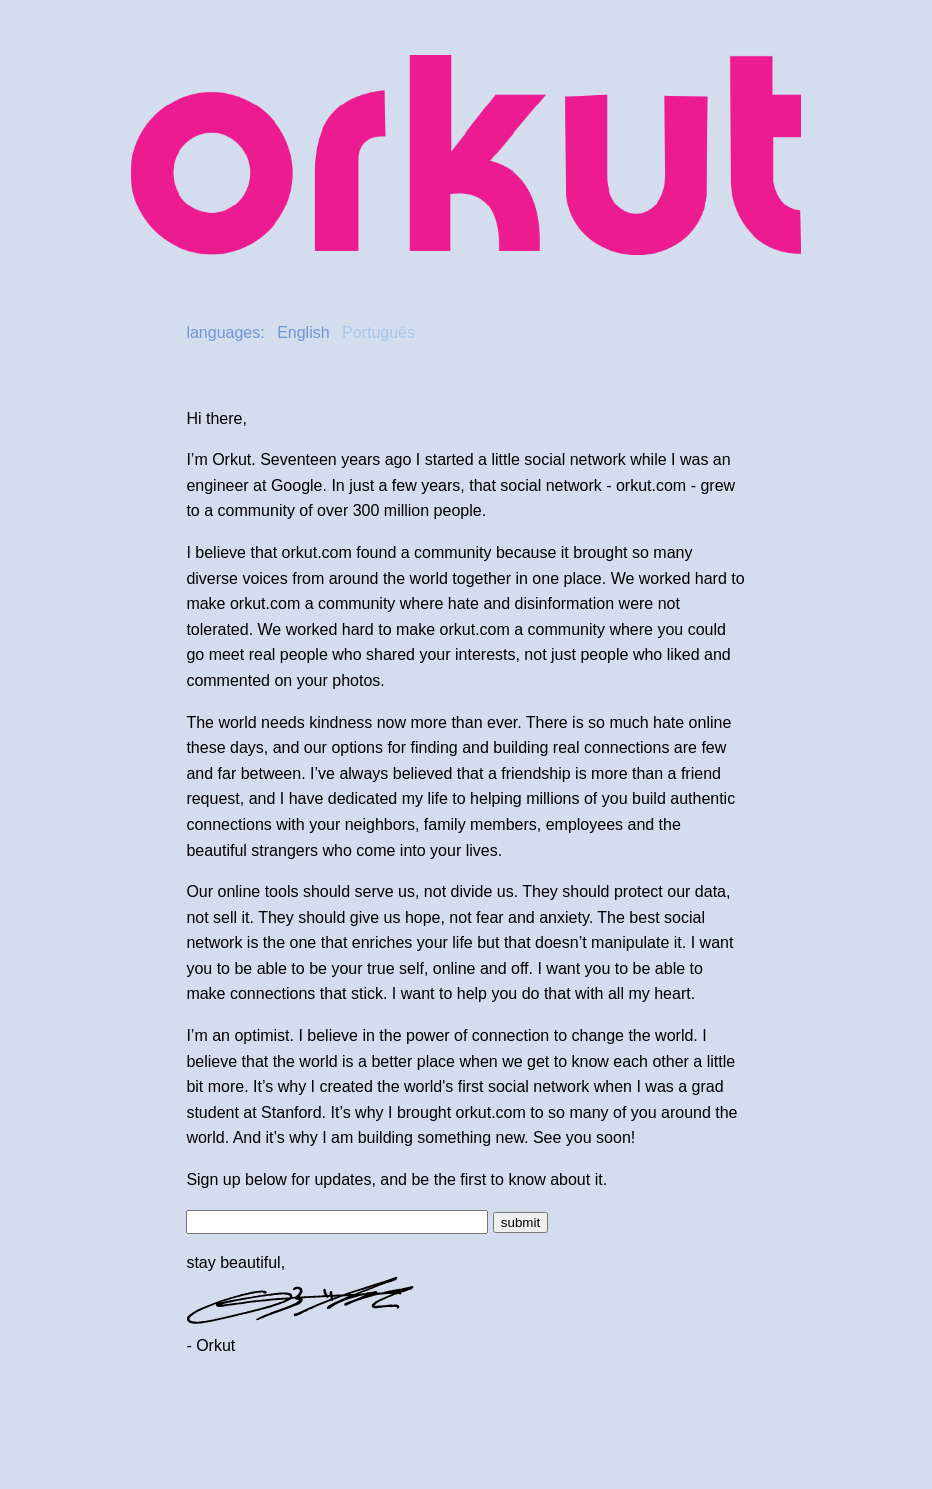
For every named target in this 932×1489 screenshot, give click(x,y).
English (303, 332)
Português (378, 332)
